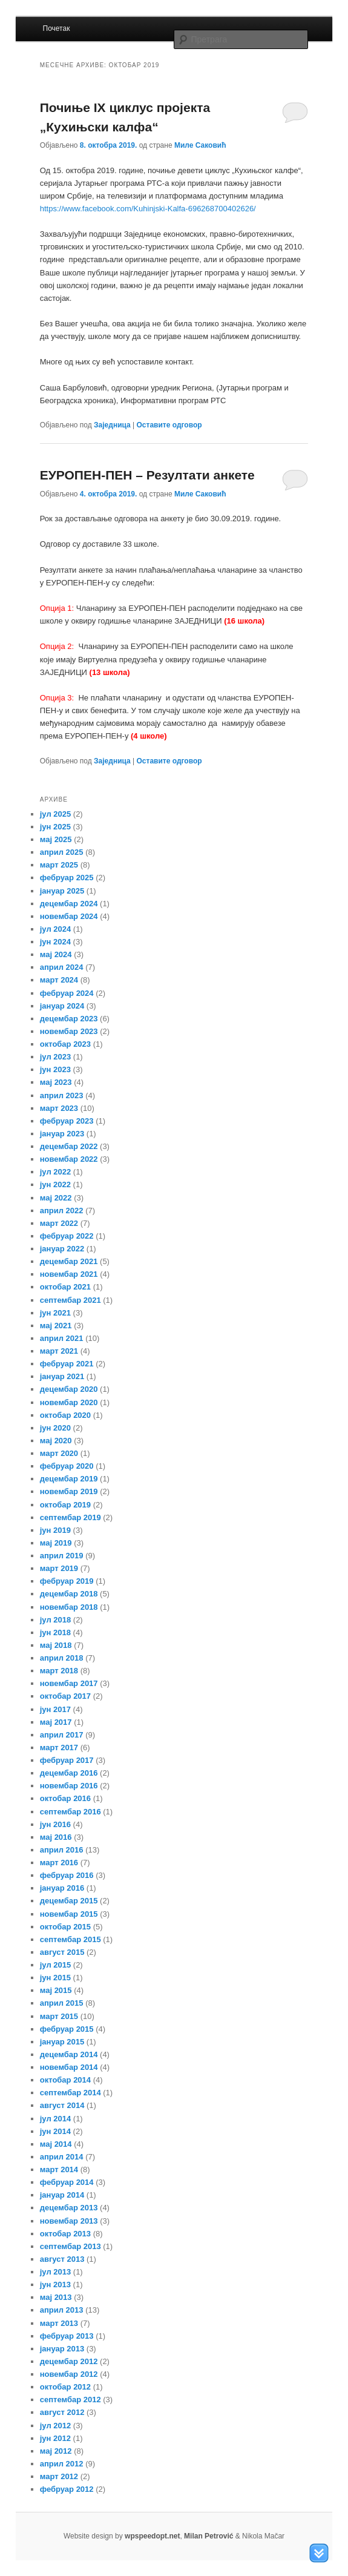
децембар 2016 (69, 1772)
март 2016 (59, 1862)
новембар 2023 (69, 1031)
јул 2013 (55, 2271)
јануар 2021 (62, 1376)
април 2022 (62, 1210)
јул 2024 (55, 929)
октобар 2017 (65, 1696)
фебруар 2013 (67, 2335)
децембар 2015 (69, 1900)
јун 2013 (55, 2284)
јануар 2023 (62, 1133)
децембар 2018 (69, 1593)
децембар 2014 (69, 2054)
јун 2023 (55, 1069)
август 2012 (62, 2412)
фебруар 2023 (67, 1120)
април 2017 (62, 1734)
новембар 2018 (69, 1607)
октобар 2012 (65, 2386)
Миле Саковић (200, 145)
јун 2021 (55, 1312)
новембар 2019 (69, 1491)
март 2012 (59, 2476)
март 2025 (59, 864)
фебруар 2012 (67, 2489)
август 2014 (62, 2105)
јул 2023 (55, 1056)
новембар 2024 (69, 916)
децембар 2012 (69, 2361)
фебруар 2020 (67, 1466)
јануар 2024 (62, 1005)
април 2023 (62, 1095)
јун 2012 (55, 2438)
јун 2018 (55, 1632)
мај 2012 (56, 2451)
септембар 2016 (70, 1811)
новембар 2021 (69, 1274)
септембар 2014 (70, 2092)
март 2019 (59, 1568)
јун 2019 (55, 1530)
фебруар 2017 (67, 1760)
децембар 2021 (69, 1261)
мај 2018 (56, 1645)
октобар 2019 (65, 1504)
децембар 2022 (69, 1146)
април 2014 (62, 2156)
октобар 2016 (65, 1798)
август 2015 (62, 1952)
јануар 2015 (62, 2041)
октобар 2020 (65, 1415)
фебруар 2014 (67, 2182)
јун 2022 (55, 1184)
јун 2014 (55, 2131)
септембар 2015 (70, 1939)
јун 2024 (55, 941)
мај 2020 (56, 1440)
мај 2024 (56, 954)
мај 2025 (56, 839)
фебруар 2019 (67, 1581)
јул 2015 (55, 1964)
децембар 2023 (69, 1018)
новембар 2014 (69, 2067)
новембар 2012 (69, 2374)
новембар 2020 (69, 1402)
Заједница (112, 425)
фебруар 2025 (67, 877)
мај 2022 (56, 1197)
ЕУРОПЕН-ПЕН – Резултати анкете (147, 475)
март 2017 (59, 1747)
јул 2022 (55, 1171)
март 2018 (59, 1670)
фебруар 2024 (67, 993)
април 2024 (62, 967)
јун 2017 (55, 1709)
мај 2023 (56, 1082)
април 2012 (62, 2463)
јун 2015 (55, 1977)
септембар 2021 (70, 1300)
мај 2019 (56, 1542)
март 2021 (59, 1351)
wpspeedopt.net (152, 2536)
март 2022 (59, 1223)
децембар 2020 (69, 1389)
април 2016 (62, 1849)
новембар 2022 (69, 1159)
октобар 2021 (65, 1286)
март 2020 (59, 1453)
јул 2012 (55, 2425)
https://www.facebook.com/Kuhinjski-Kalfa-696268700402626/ (148, 208)
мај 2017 (56, 1722)
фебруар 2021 (67, 1363)
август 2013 (62, 2259)
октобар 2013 (65, 2233)
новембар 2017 (69, 1683)
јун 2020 (55, 1427)
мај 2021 (56, 1325)
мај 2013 (56, 2297)
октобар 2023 (65, 1044)
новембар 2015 (69, 1914)
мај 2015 (56, 1990)
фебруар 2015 (67, 2029)
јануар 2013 (62, 2348)
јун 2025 (55, 826)
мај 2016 (56, 1837)
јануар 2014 (62, 2194)
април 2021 (62, 1338)
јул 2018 (55, 1619)
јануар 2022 (62, 1248)
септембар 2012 (70, 2399)
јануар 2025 (62, 890)
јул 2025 (55, 814)
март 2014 (59, 2169)
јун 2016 (55, 1824)
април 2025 (62, 852)
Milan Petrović (208, 2536)
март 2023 (59, 1108)
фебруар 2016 (67, 1875)
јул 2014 (55, 2118)
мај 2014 (56, 2144)
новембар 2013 (69, 2220)
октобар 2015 (65, 1926)
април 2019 (62, 1555)
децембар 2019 (69, 1478)
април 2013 (62, 2309)
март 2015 (59, 2016)
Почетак (56, 28)
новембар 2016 (69, 1785)
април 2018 (62, 1657)
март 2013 (59, 2323)
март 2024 (59, 979)
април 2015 (62, 2003)
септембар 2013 (70, 2246)
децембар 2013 (69, 2207)
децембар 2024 (69, 903)
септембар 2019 (70, 1517)
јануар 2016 (62, 1887)
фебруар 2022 (67, 1235)
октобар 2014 (65, 2079)
